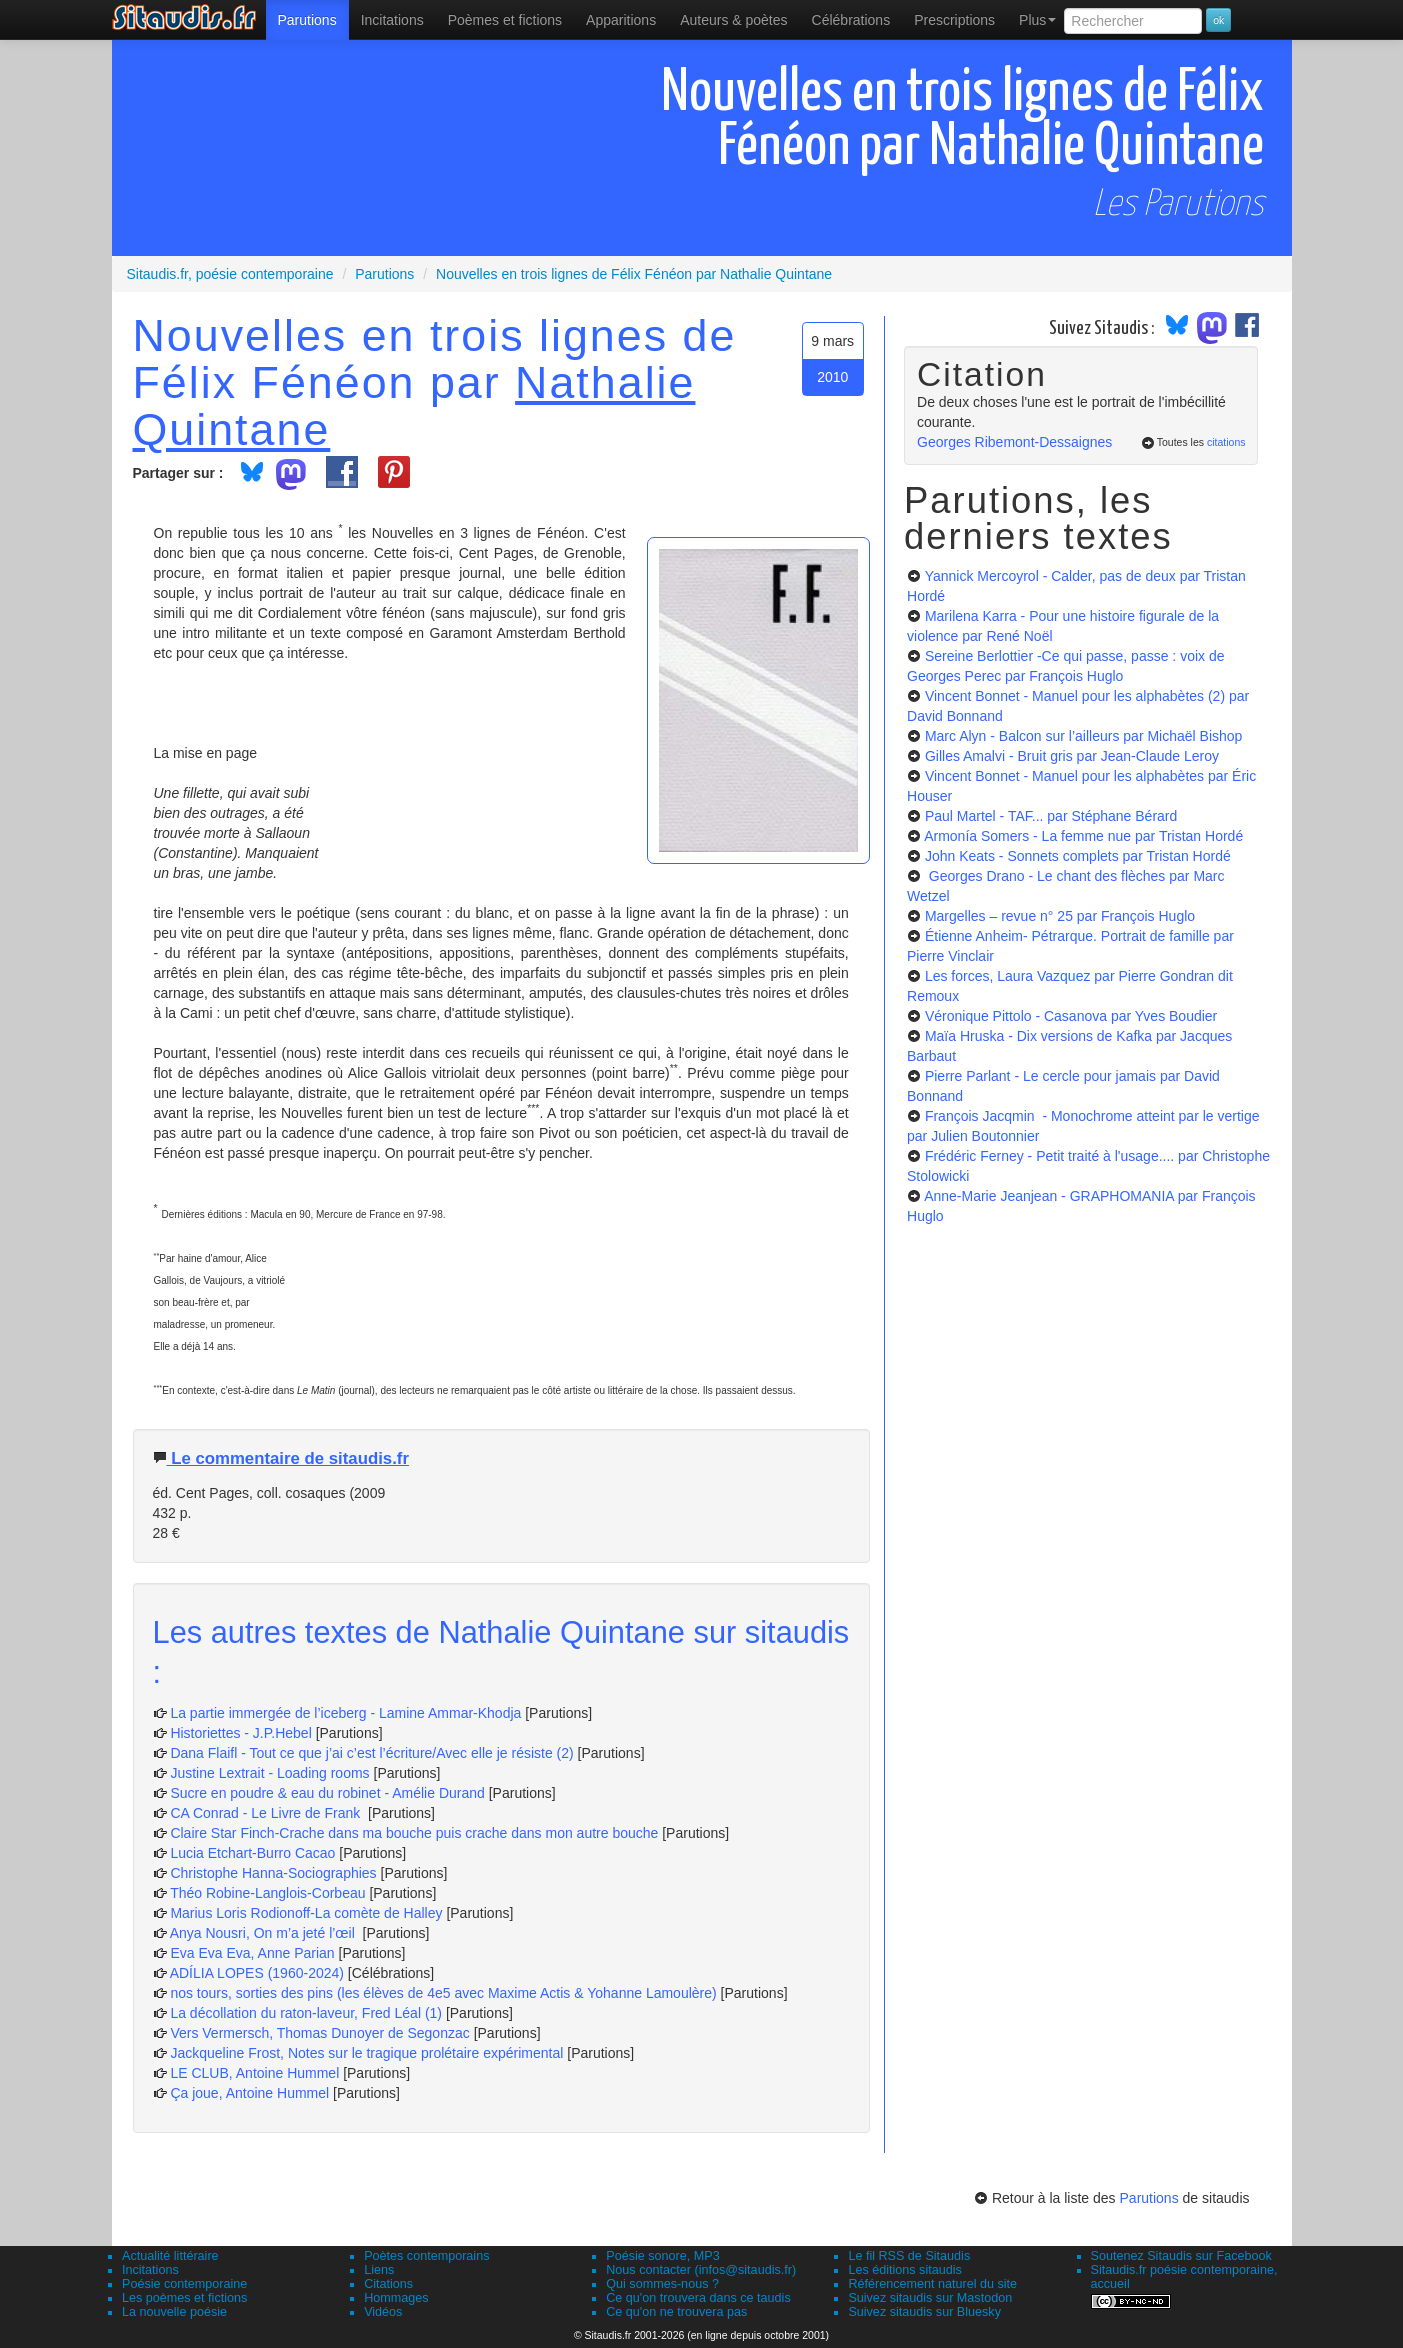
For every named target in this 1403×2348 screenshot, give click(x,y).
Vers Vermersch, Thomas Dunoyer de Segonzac (321, 2033)
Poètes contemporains (426, 2256)
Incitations (150, 2270)
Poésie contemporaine (184, 2284)
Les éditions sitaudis (904, 2270)
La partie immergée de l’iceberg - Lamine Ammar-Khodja (345, 1713)
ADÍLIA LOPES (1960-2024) (257, 1973)
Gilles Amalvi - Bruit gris (1072, 756)
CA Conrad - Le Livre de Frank (267, 1813)
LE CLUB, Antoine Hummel (254, 2073)
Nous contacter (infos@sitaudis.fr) (701, 2270)
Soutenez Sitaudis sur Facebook (1181, 2256)
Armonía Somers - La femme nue (1083, 836)
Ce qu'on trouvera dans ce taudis (698, 2298)
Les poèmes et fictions (184, 2298)
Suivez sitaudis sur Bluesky (924, 2312)
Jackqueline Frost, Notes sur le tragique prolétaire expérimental (366, 2053)
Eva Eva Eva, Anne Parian (252, 1953)
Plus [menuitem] (1037, 20)
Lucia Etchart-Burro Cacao (252, 1853)
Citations (388, 2284)
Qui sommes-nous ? (662, 2284)
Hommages (396, 2298)
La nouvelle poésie (174, 2312)
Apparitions (621, 20)
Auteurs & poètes (733, 20)
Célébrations (851, 20)
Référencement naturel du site (932, 2284)
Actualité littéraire (170, 2256)
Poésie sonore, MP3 (662, 2256)
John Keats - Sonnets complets (1078, 856)
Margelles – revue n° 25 (1060, 916)
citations (1226, 442)
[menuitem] (307, 20)
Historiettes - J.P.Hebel (242, 1733)
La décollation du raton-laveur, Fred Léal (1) (306, 2013)
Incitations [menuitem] (392, 20)
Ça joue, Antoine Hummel (249, 2093)
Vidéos (383, 2312)
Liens (379, 2270)
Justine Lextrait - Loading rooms (269, 1773)
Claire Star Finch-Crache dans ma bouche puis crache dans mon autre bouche (414, 1833)
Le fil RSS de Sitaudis (909, 2256)
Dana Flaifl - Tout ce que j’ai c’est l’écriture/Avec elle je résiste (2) (371, 1753)
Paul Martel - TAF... (1051, 816)
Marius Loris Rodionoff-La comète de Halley (306, 1913)
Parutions (307, 20)
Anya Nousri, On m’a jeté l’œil (264, 1933)
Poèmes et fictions (505, 20)
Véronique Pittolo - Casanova (1071, 1016)
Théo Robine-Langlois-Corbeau (267, 1893)
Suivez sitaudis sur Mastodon (930, 2298)
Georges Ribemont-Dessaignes (1014, 442)
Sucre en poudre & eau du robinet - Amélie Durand (327, 1793)
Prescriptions (954, 20)
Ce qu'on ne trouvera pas (676, 2312)
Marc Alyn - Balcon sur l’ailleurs (1083, 736)
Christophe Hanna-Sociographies (273, 1873)
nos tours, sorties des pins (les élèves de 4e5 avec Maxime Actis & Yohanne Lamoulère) (443, 1993)
